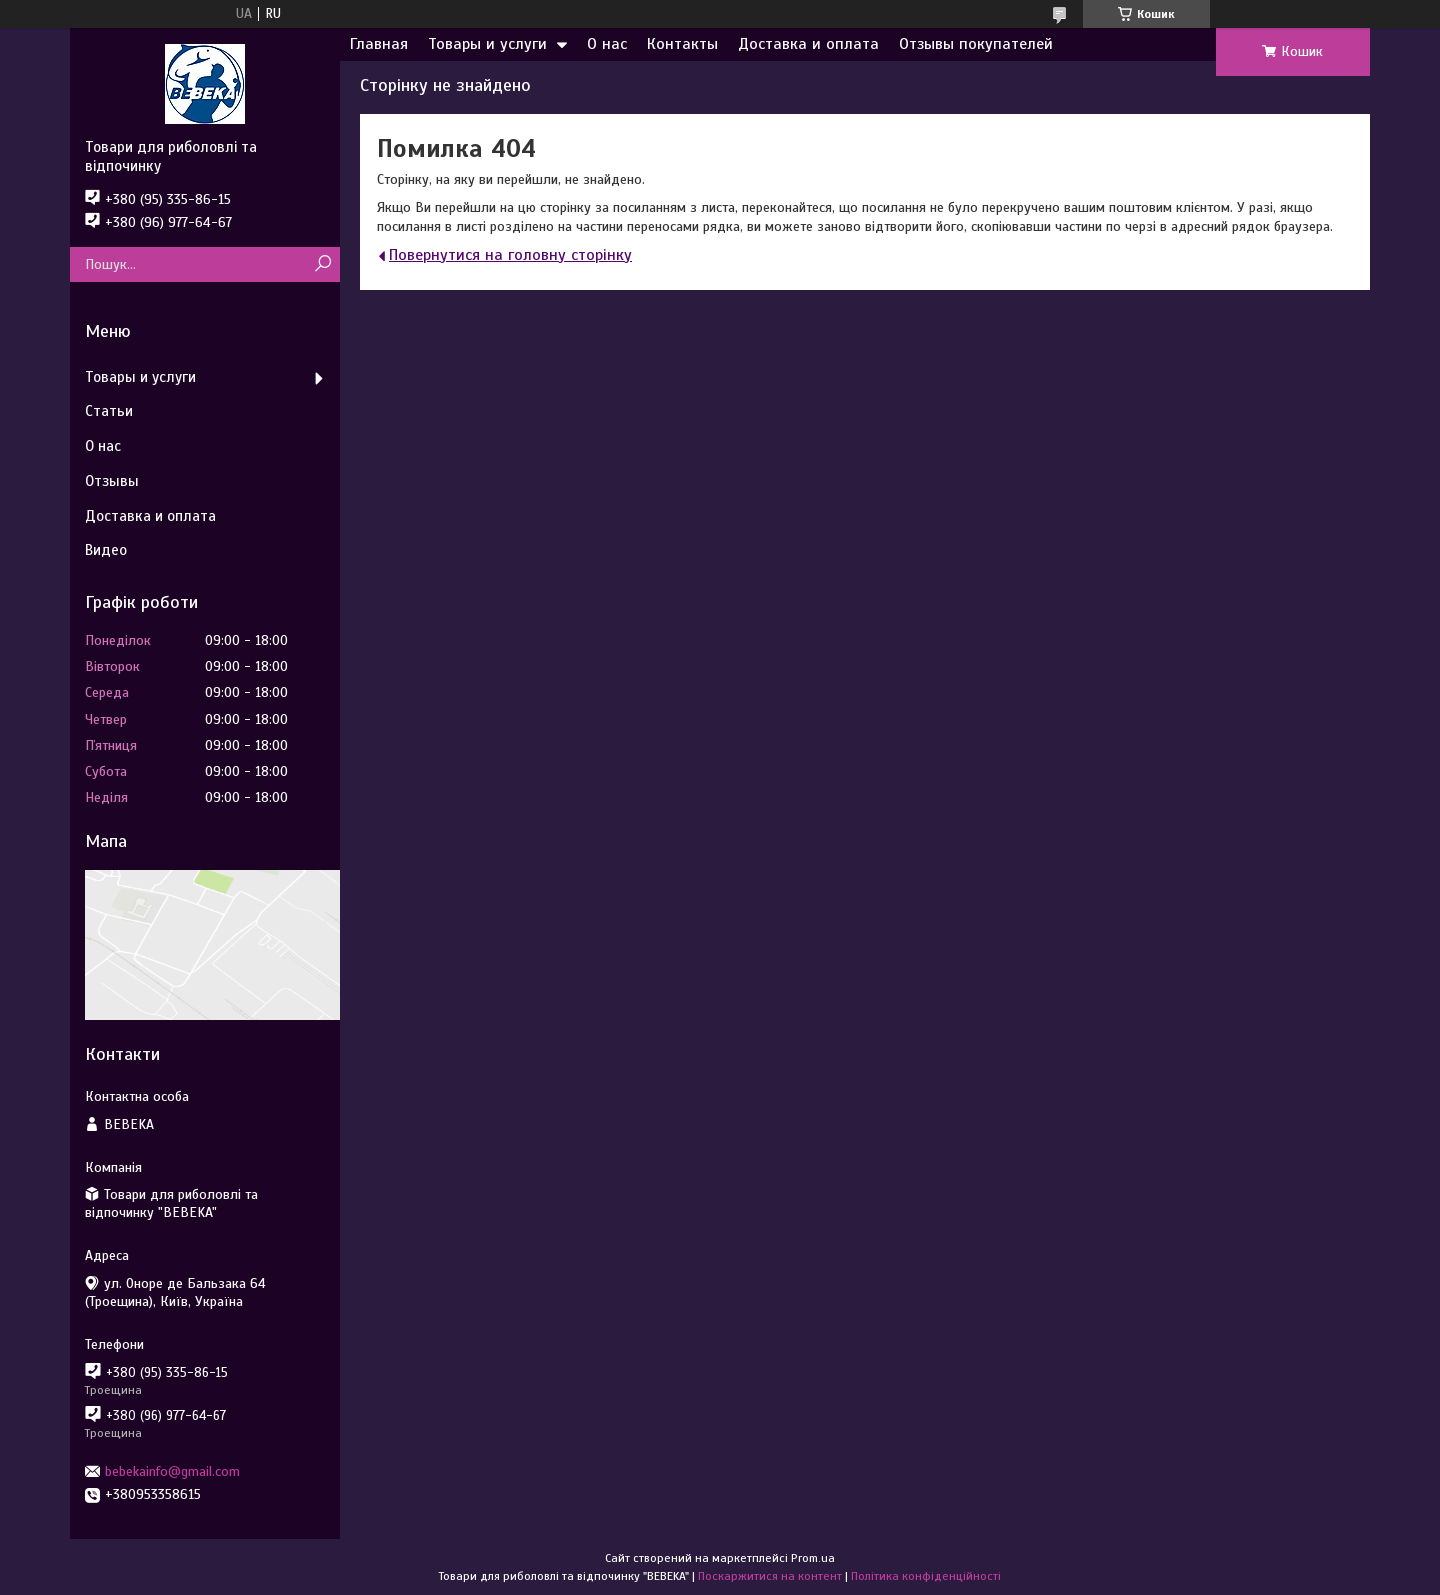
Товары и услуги (487, 44)
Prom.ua (813, 1558)
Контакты (682, 44)
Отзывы (112, 481)
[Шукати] (322, 264)
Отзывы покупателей (976, 44)
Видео (106, 550)
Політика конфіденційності (926, 1576)
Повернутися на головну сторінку (510, 255)
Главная (379, 44)
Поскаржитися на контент (770, 1576)
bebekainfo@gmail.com (172, 1471)
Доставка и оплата (808, 44)
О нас (607, 44)
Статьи (109, 411)
